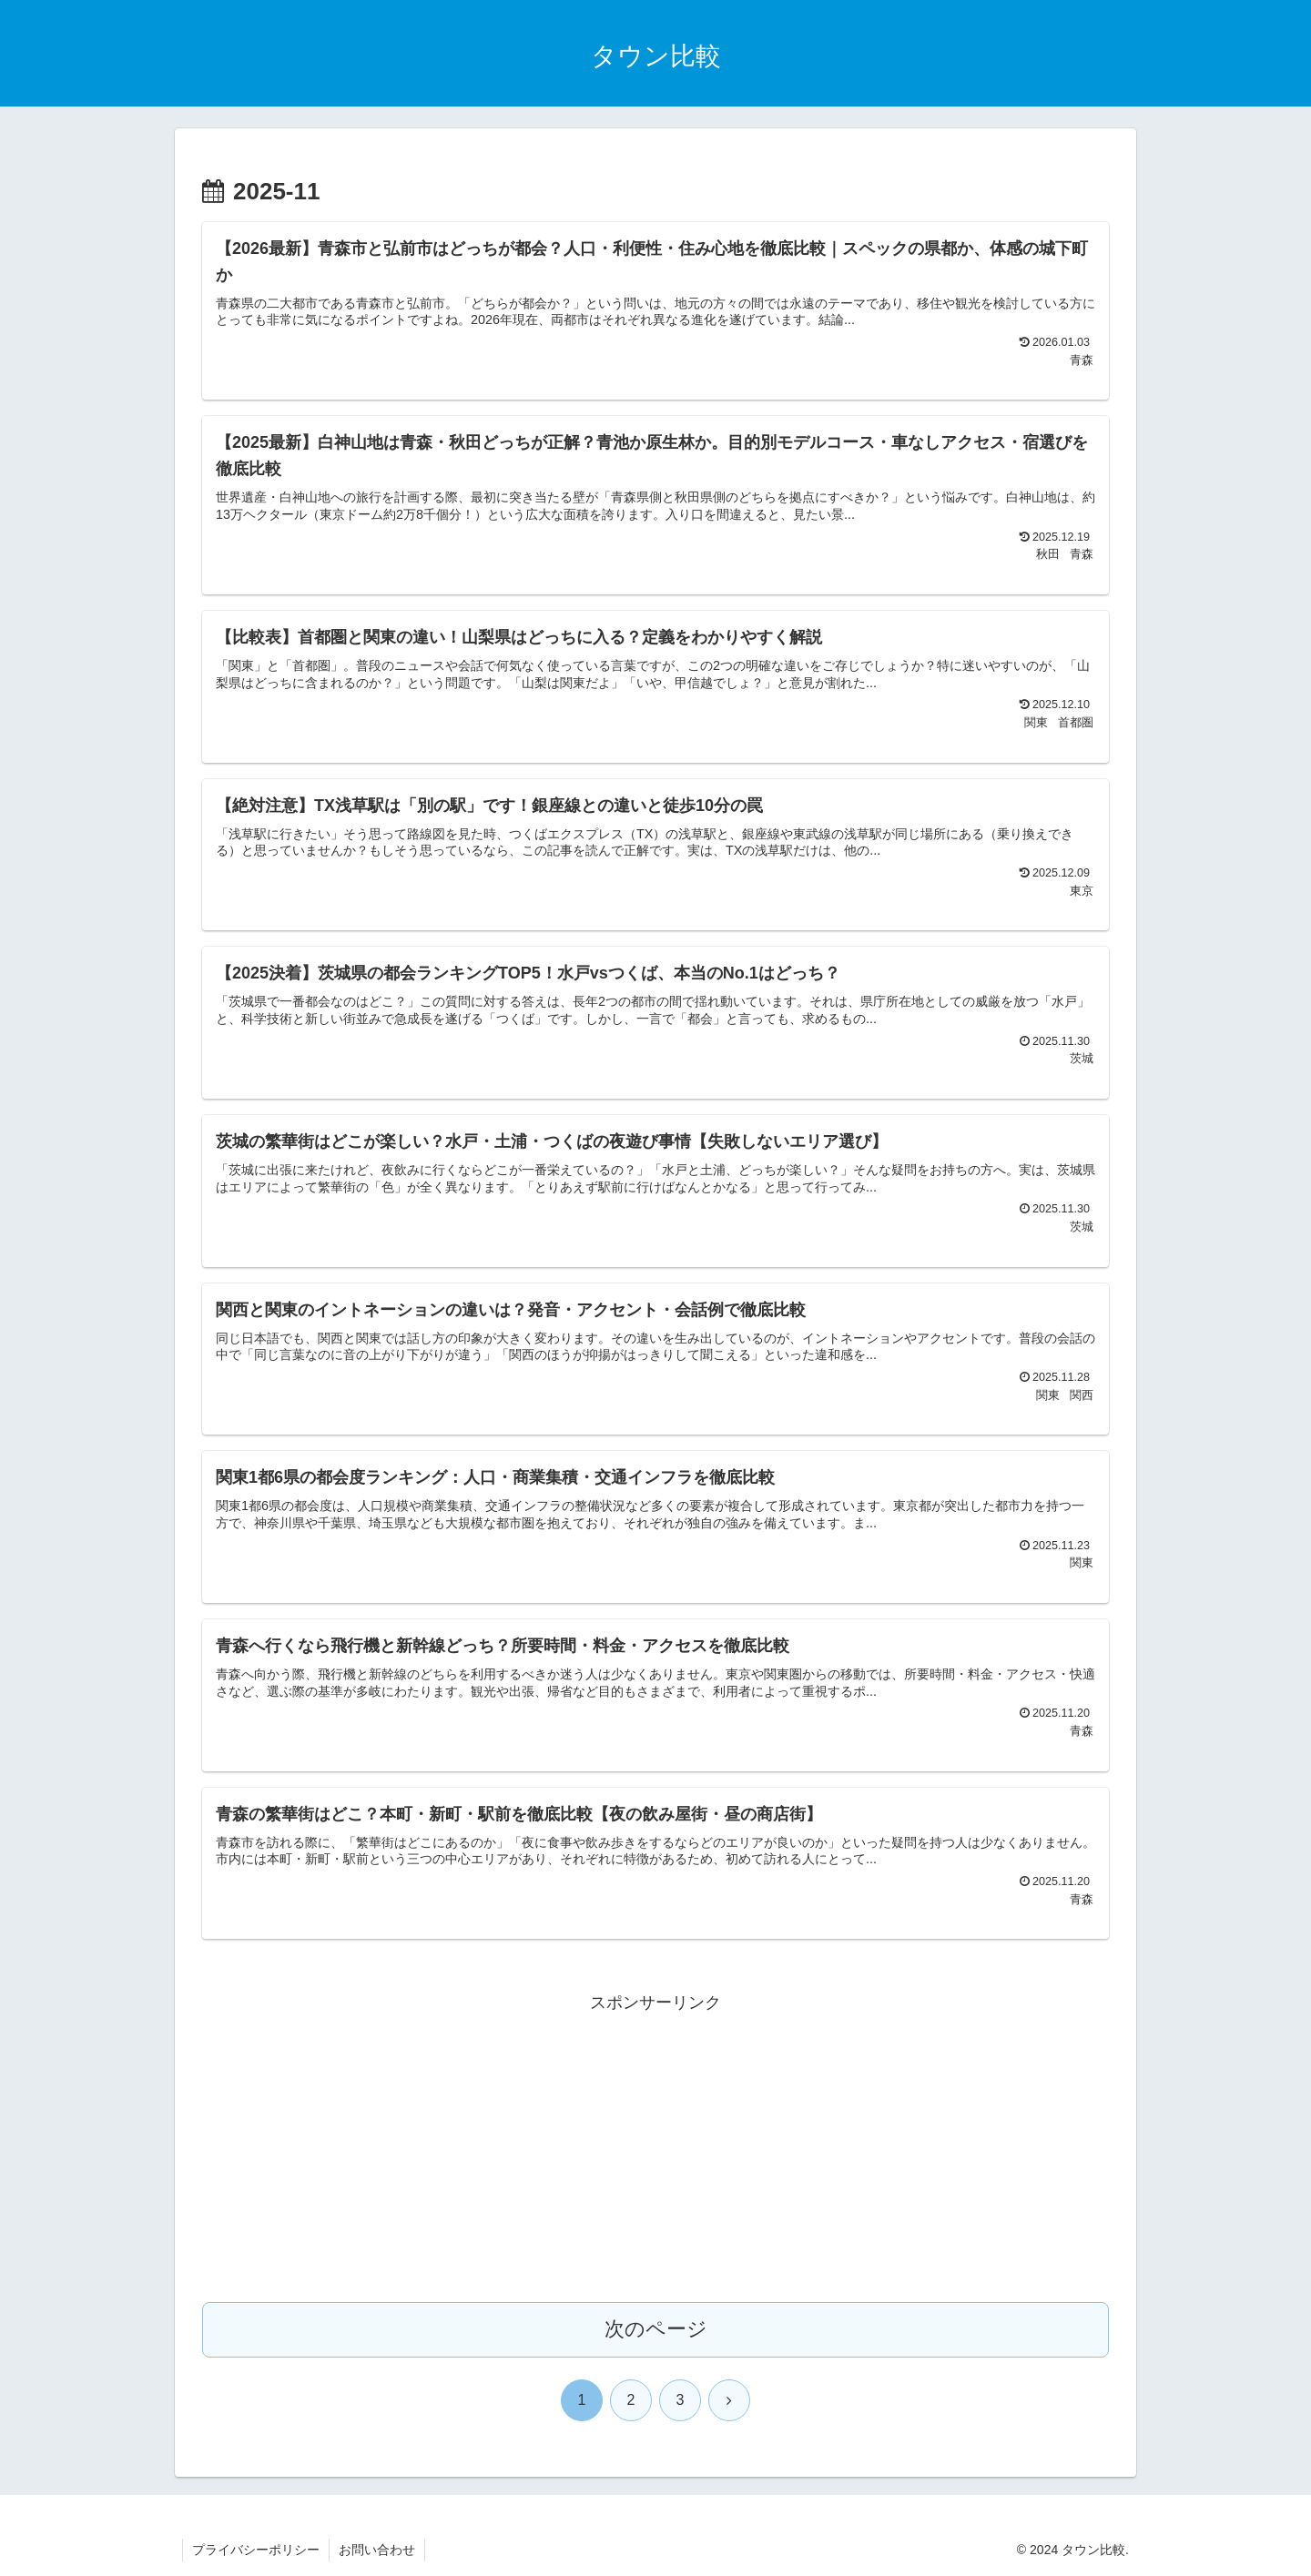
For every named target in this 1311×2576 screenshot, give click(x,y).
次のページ (656, 2328)
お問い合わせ (377, 2549)
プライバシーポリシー (256, 2549)
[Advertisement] (655, 2145)
